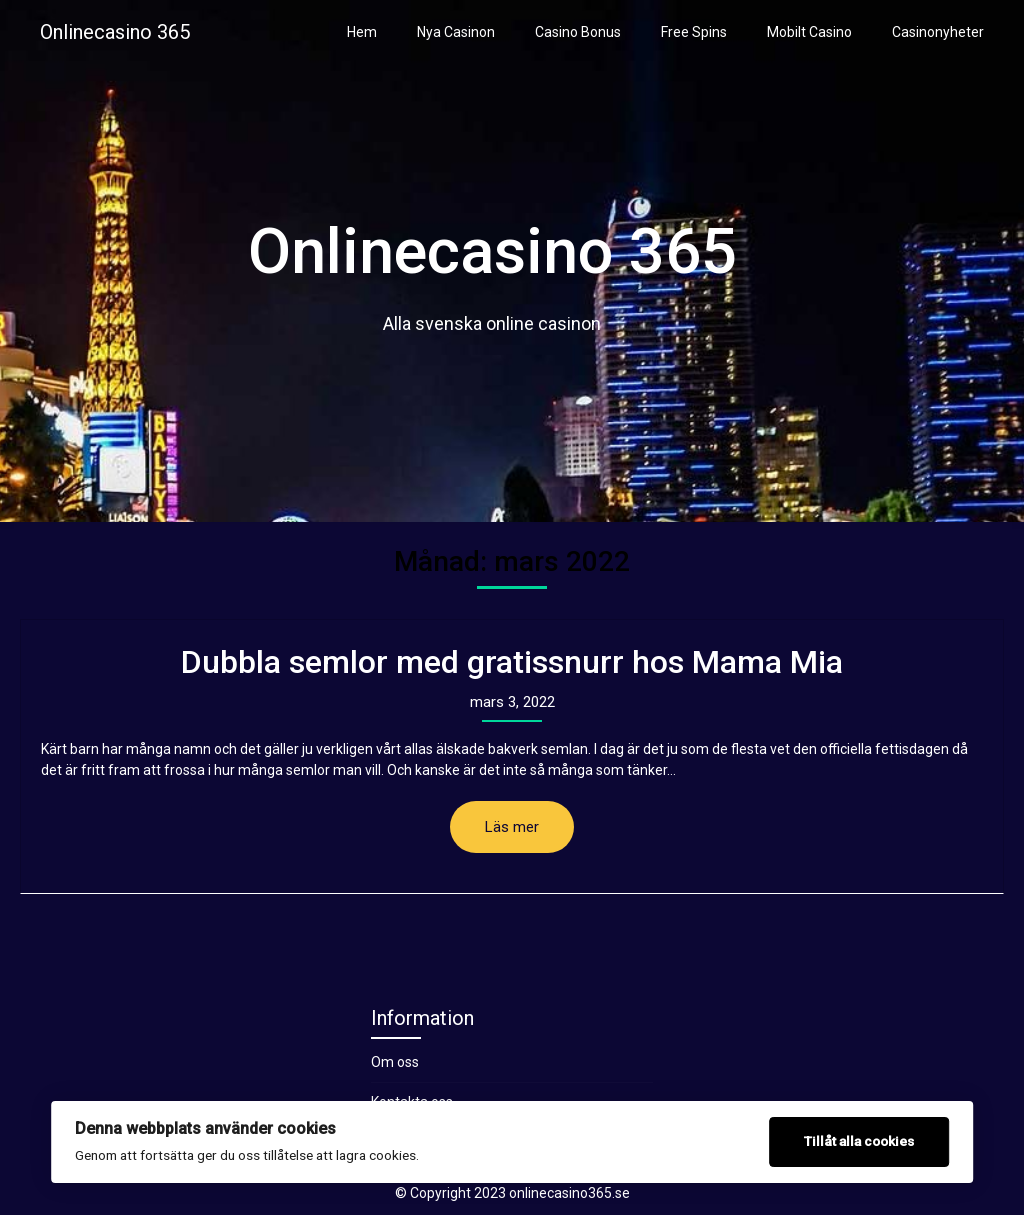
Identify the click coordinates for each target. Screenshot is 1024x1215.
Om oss (395, 1062)
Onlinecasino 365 (115, 32)
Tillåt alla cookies (859, 1141)
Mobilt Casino (809, 32)
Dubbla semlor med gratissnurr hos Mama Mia (512, 662)
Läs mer (512, 827)
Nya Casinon (456, 32)
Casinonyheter (938, 32)
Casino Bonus (578, 32)
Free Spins (694, 32)
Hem (362, 32)
